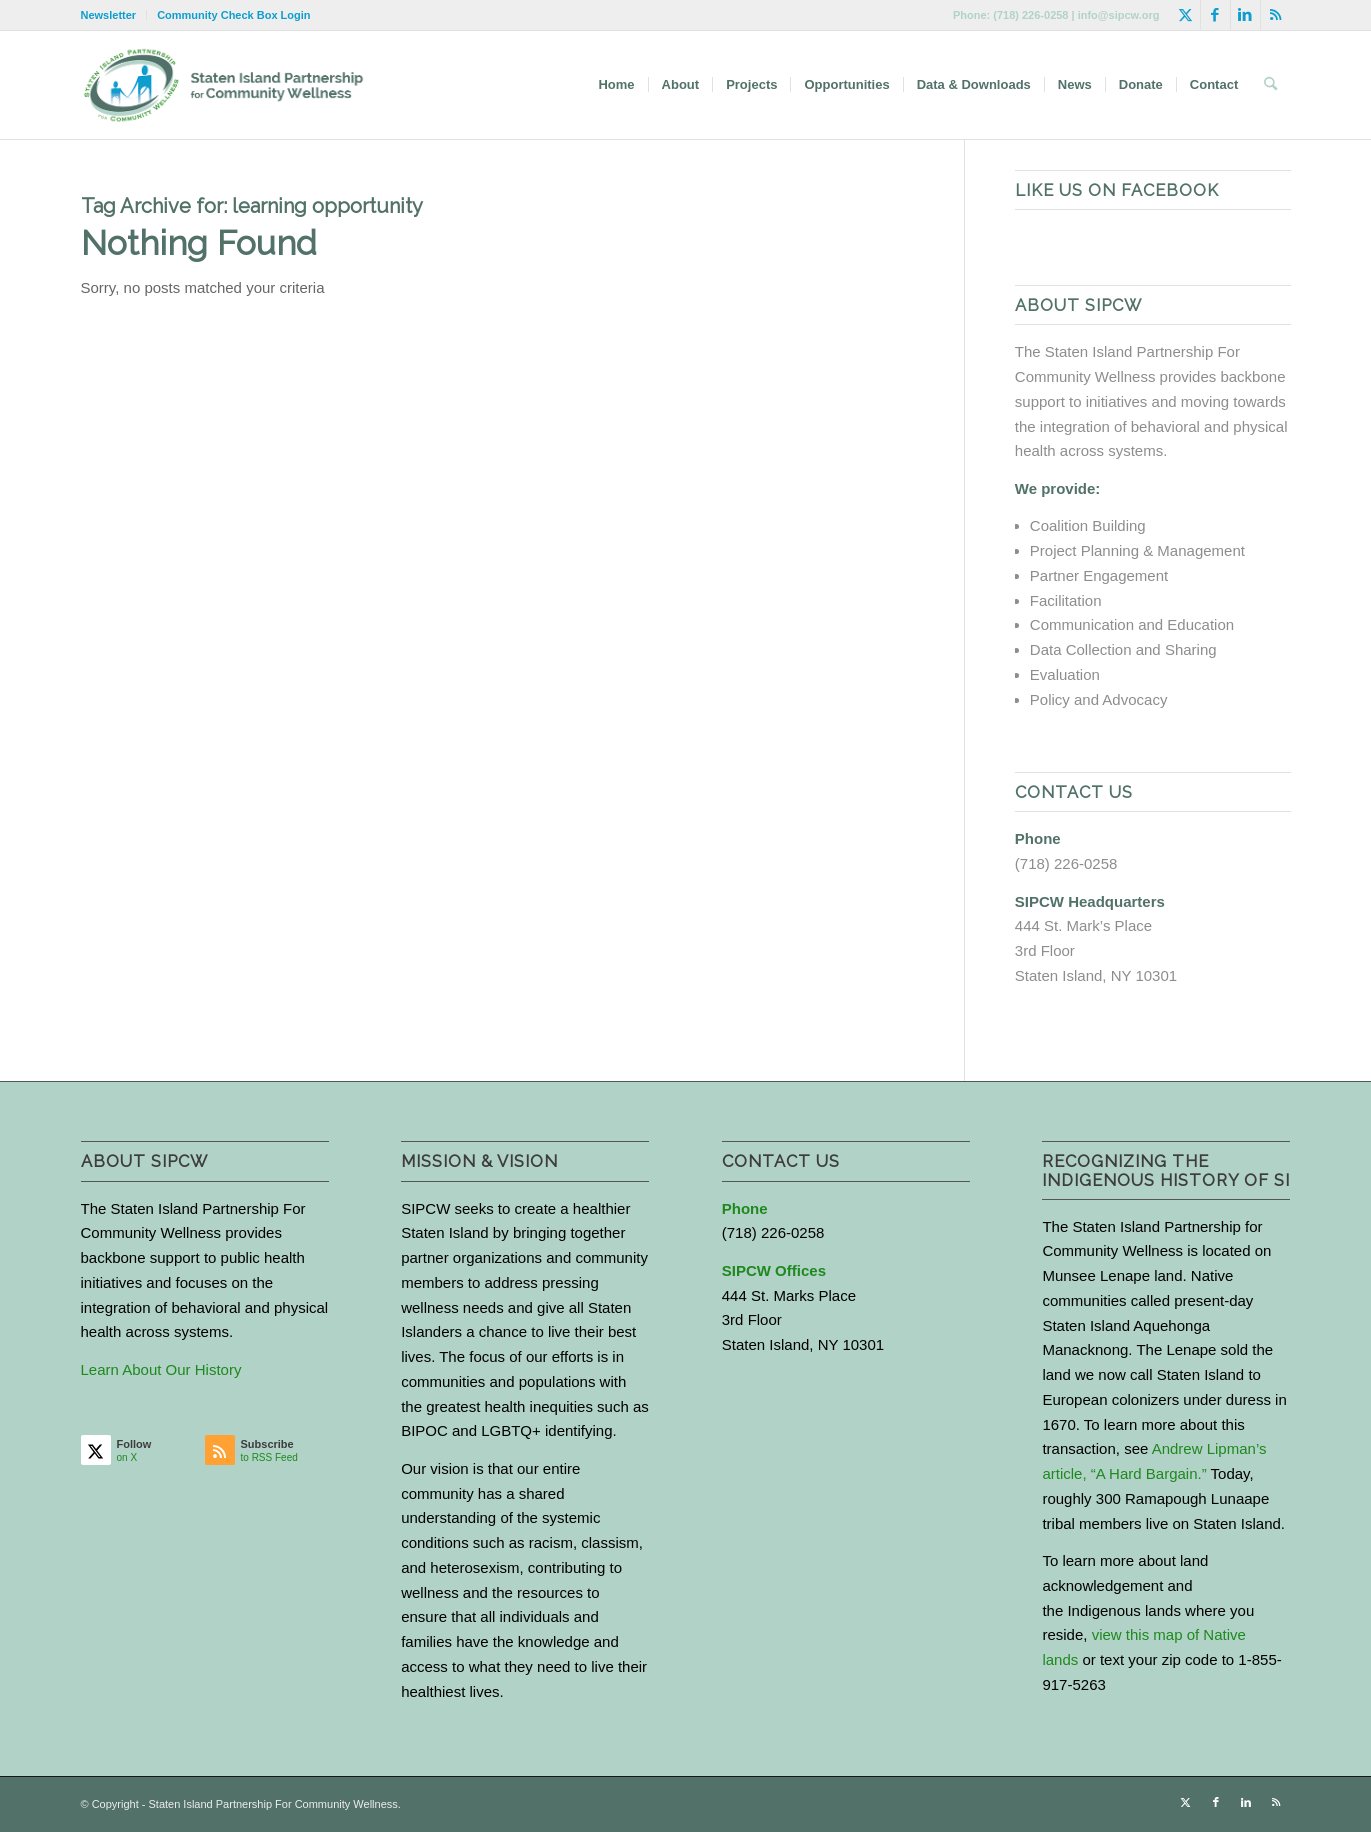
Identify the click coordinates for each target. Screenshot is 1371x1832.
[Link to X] (1185, 15)
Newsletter (109, 15)
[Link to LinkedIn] (1245, 15)
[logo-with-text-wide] (223, 85)
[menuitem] (114, 15)
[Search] (1270, 85)
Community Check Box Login (233, 15)
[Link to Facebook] (1215, 15)
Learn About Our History (161, 1369)
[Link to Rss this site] (1276, 15)
